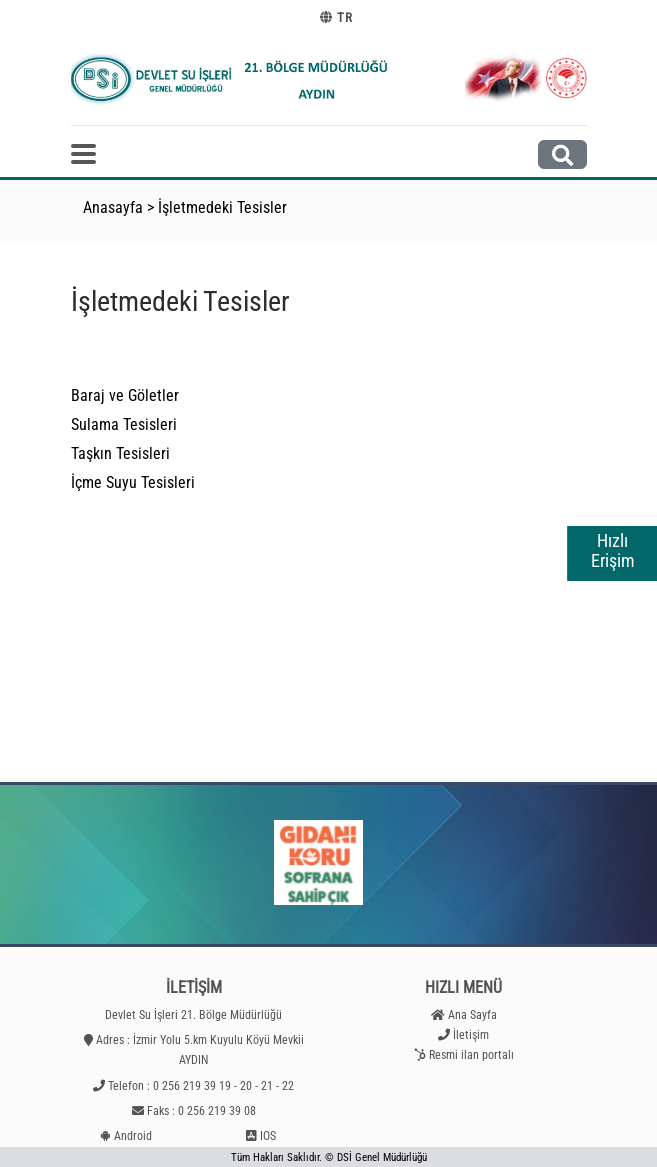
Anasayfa (113, 207)
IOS (268, 1136)
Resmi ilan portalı (471, 1055)
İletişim (471, 1035)
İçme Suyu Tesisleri (133, 482)
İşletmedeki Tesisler (222, 207)
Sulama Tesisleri (124, 424)
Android (133, 1136)
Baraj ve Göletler (125, 395)
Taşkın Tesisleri (120, 453)
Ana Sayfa (472, 1015)
